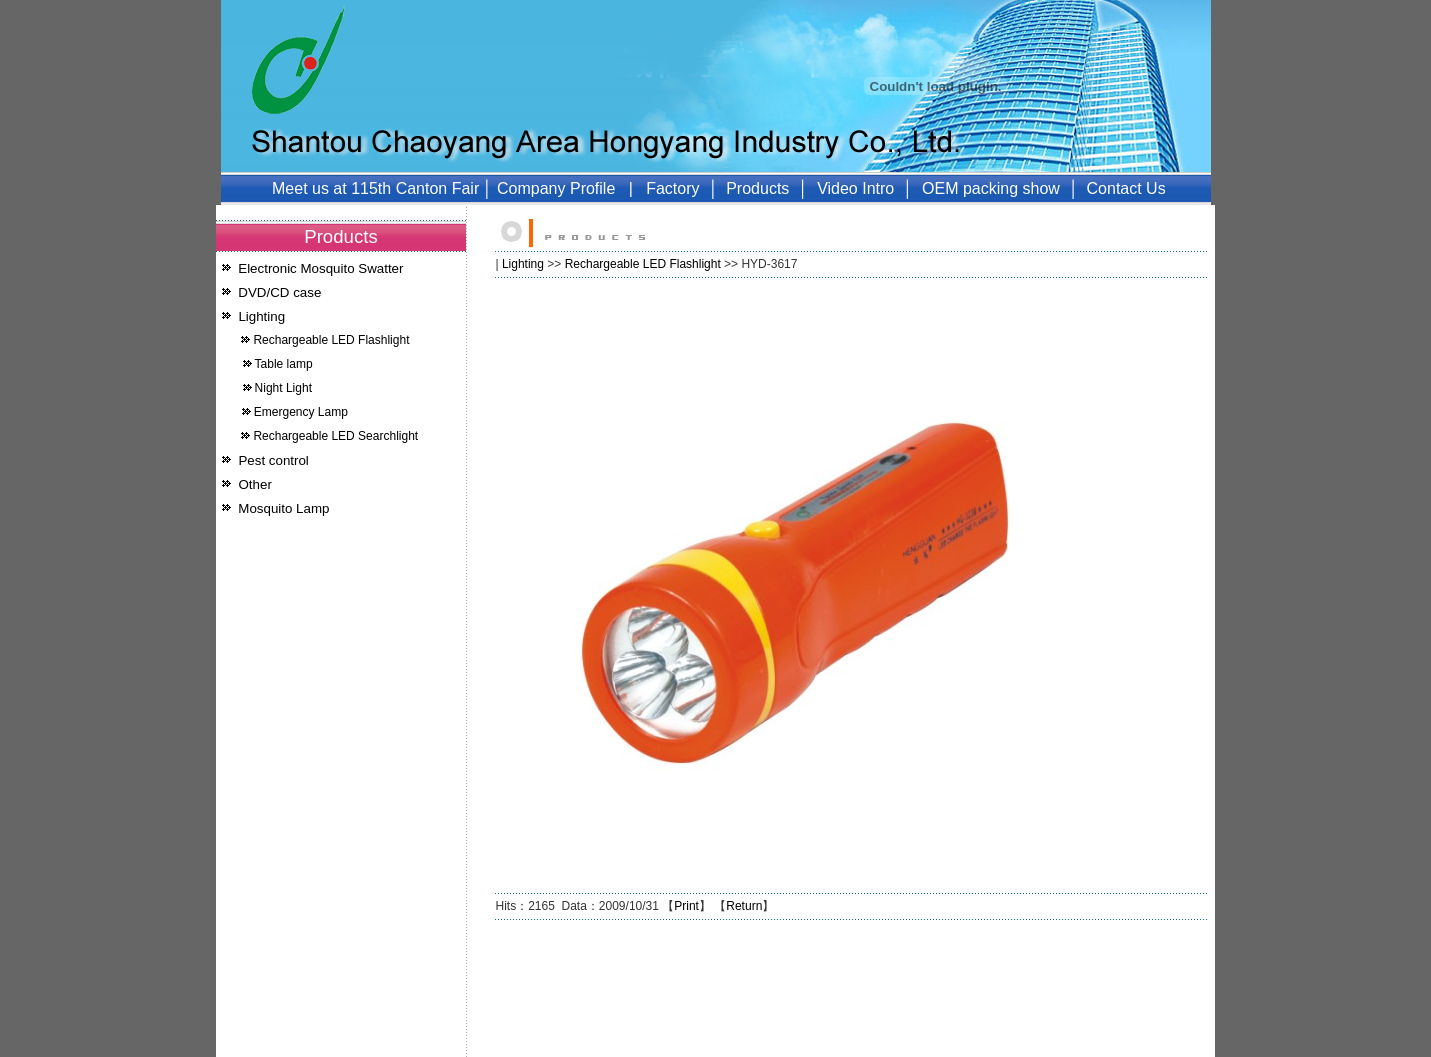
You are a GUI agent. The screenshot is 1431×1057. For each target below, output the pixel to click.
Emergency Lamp (301, 412)
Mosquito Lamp (283, 508)
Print (686, 906)
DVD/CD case (279, 292)
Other (255, 484)
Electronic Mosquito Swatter (320, 268)
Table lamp (284, 364)
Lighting (261, 316)
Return (744, 906)
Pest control (273, 460)
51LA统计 (433, 1049)
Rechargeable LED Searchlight (335, 436)
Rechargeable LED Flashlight (331, 340)
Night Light (283, 388)
